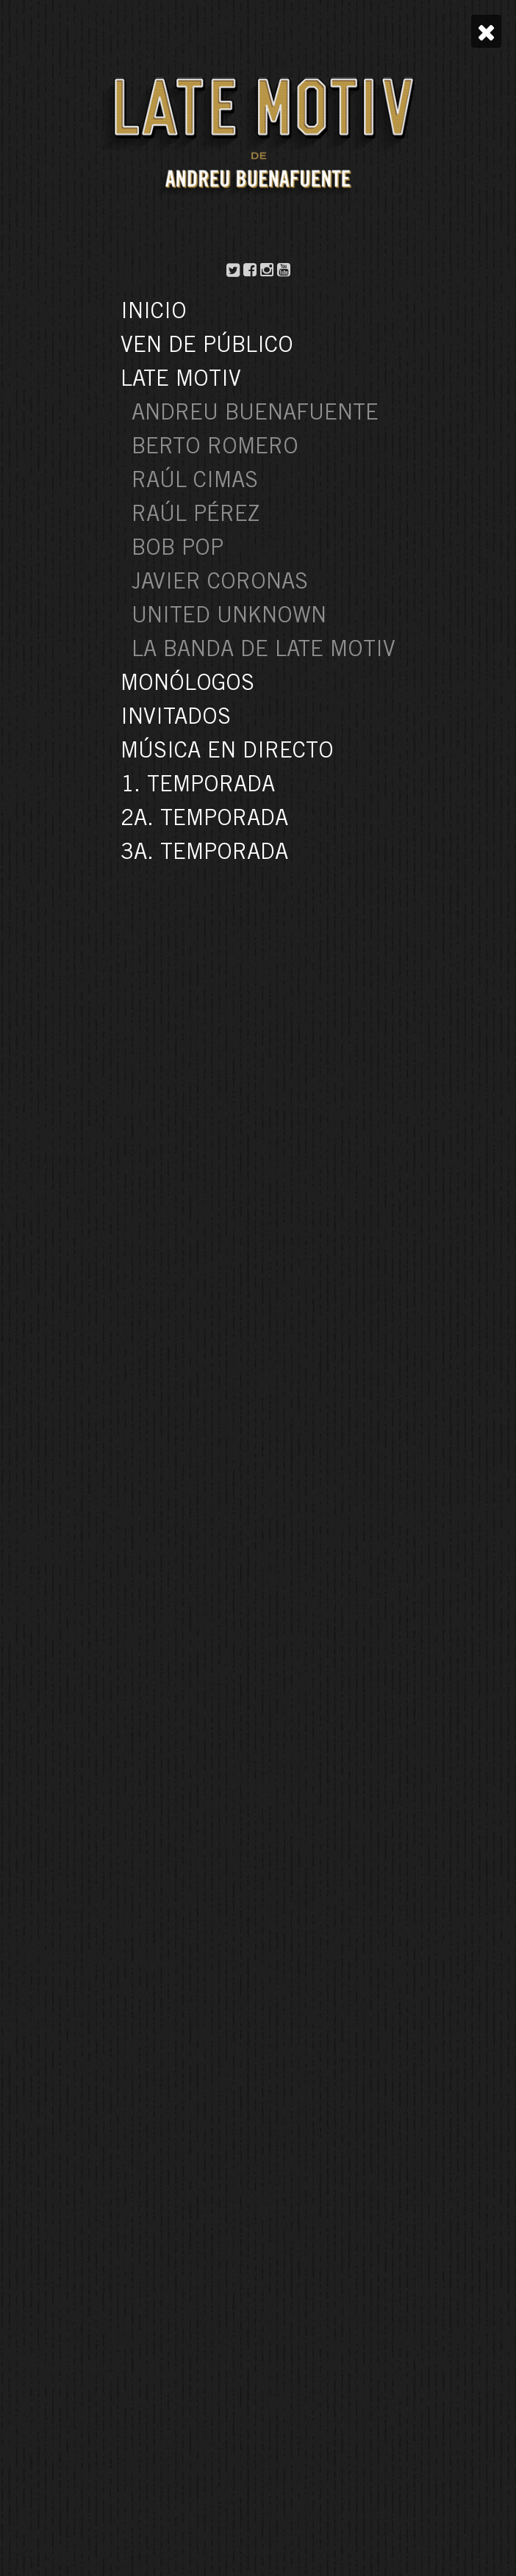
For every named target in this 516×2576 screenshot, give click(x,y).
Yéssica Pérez (258, 102)
